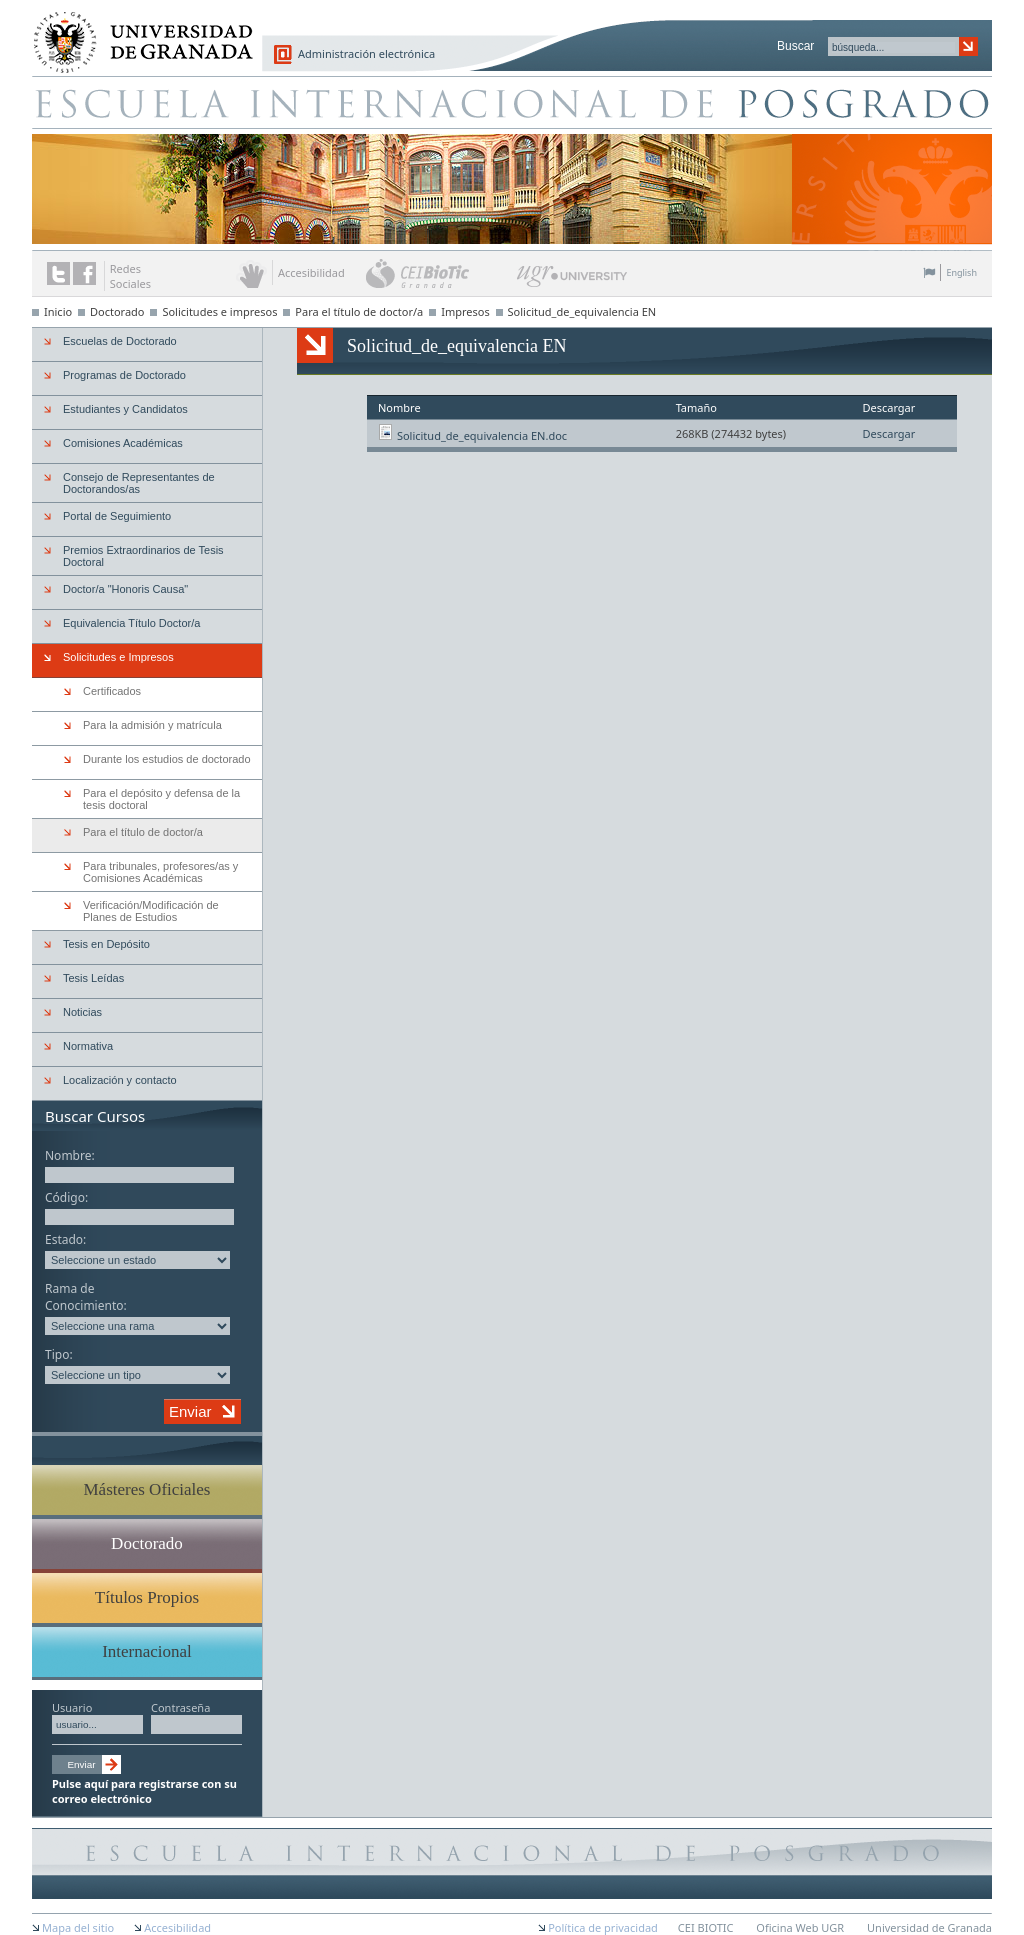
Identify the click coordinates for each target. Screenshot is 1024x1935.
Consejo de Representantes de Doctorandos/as (139, 483)
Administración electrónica (366, 53)
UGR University (572, 281)
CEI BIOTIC (706, 1927)
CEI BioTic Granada (439, 273)
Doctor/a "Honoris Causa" (125, 589)
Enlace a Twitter (58, 273)
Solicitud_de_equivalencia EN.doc (482, 435)
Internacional (147, 1651)
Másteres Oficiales (147, 1489)
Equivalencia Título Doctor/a (131, 623)
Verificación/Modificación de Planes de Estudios (151, 911)
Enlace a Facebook (84, 273)
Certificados (112, 691)
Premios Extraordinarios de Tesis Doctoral (143, 556)
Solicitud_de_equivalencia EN (582, 311)
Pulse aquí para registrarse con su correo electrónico (144, 1791)
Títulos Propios (147, 1597)
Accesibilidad (177, 1927)
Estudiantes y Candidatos (125, 409)
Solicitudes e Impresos (118, 657)
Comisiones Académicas (123, 443)
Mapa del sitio (78, 1927)
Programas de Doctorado (124, 375)
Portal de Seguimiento (117, 516)
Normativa (88, 1046)
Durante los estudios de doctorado (167, 759)
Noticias (82, 1012)
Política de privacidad (603, 1927)
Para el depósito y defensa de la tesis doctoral (161, 799)
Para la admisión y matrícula (152, 725)
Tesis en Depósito (106, 944)
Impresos (465, 311)
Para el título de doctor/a (359, 311)
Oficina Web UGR (800, 1927)
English (961, 272)
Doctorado (117, 311)
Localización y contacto (120, 1080)
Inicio (58, 311)
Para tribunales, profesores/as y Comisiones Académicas (160, 872)
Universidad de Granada (136, 31)
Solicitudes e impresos (219, 311)
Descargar (888, 433)
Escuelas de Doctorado (120, 341)
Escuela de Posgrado (512, 102)
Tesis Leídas (93, 978)
